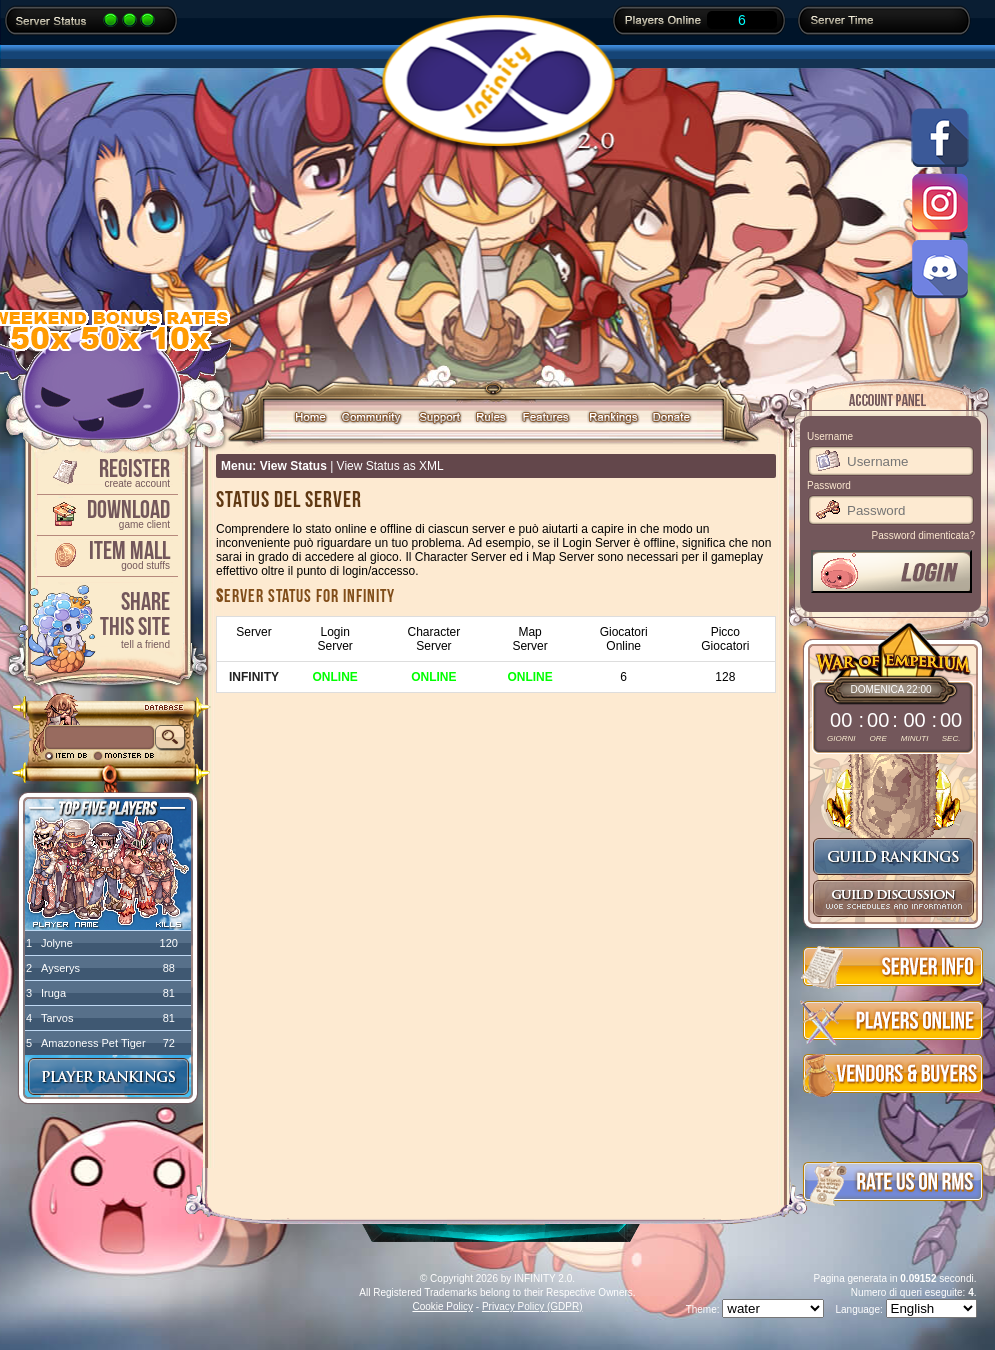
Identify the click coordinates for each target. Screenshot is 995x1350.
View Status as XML (390, 466)
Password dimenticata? (923, 535)
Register (106, 471)
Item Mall (106, 553)
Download (106, 512)
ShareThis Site (106, 618)
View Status (293, 466)
